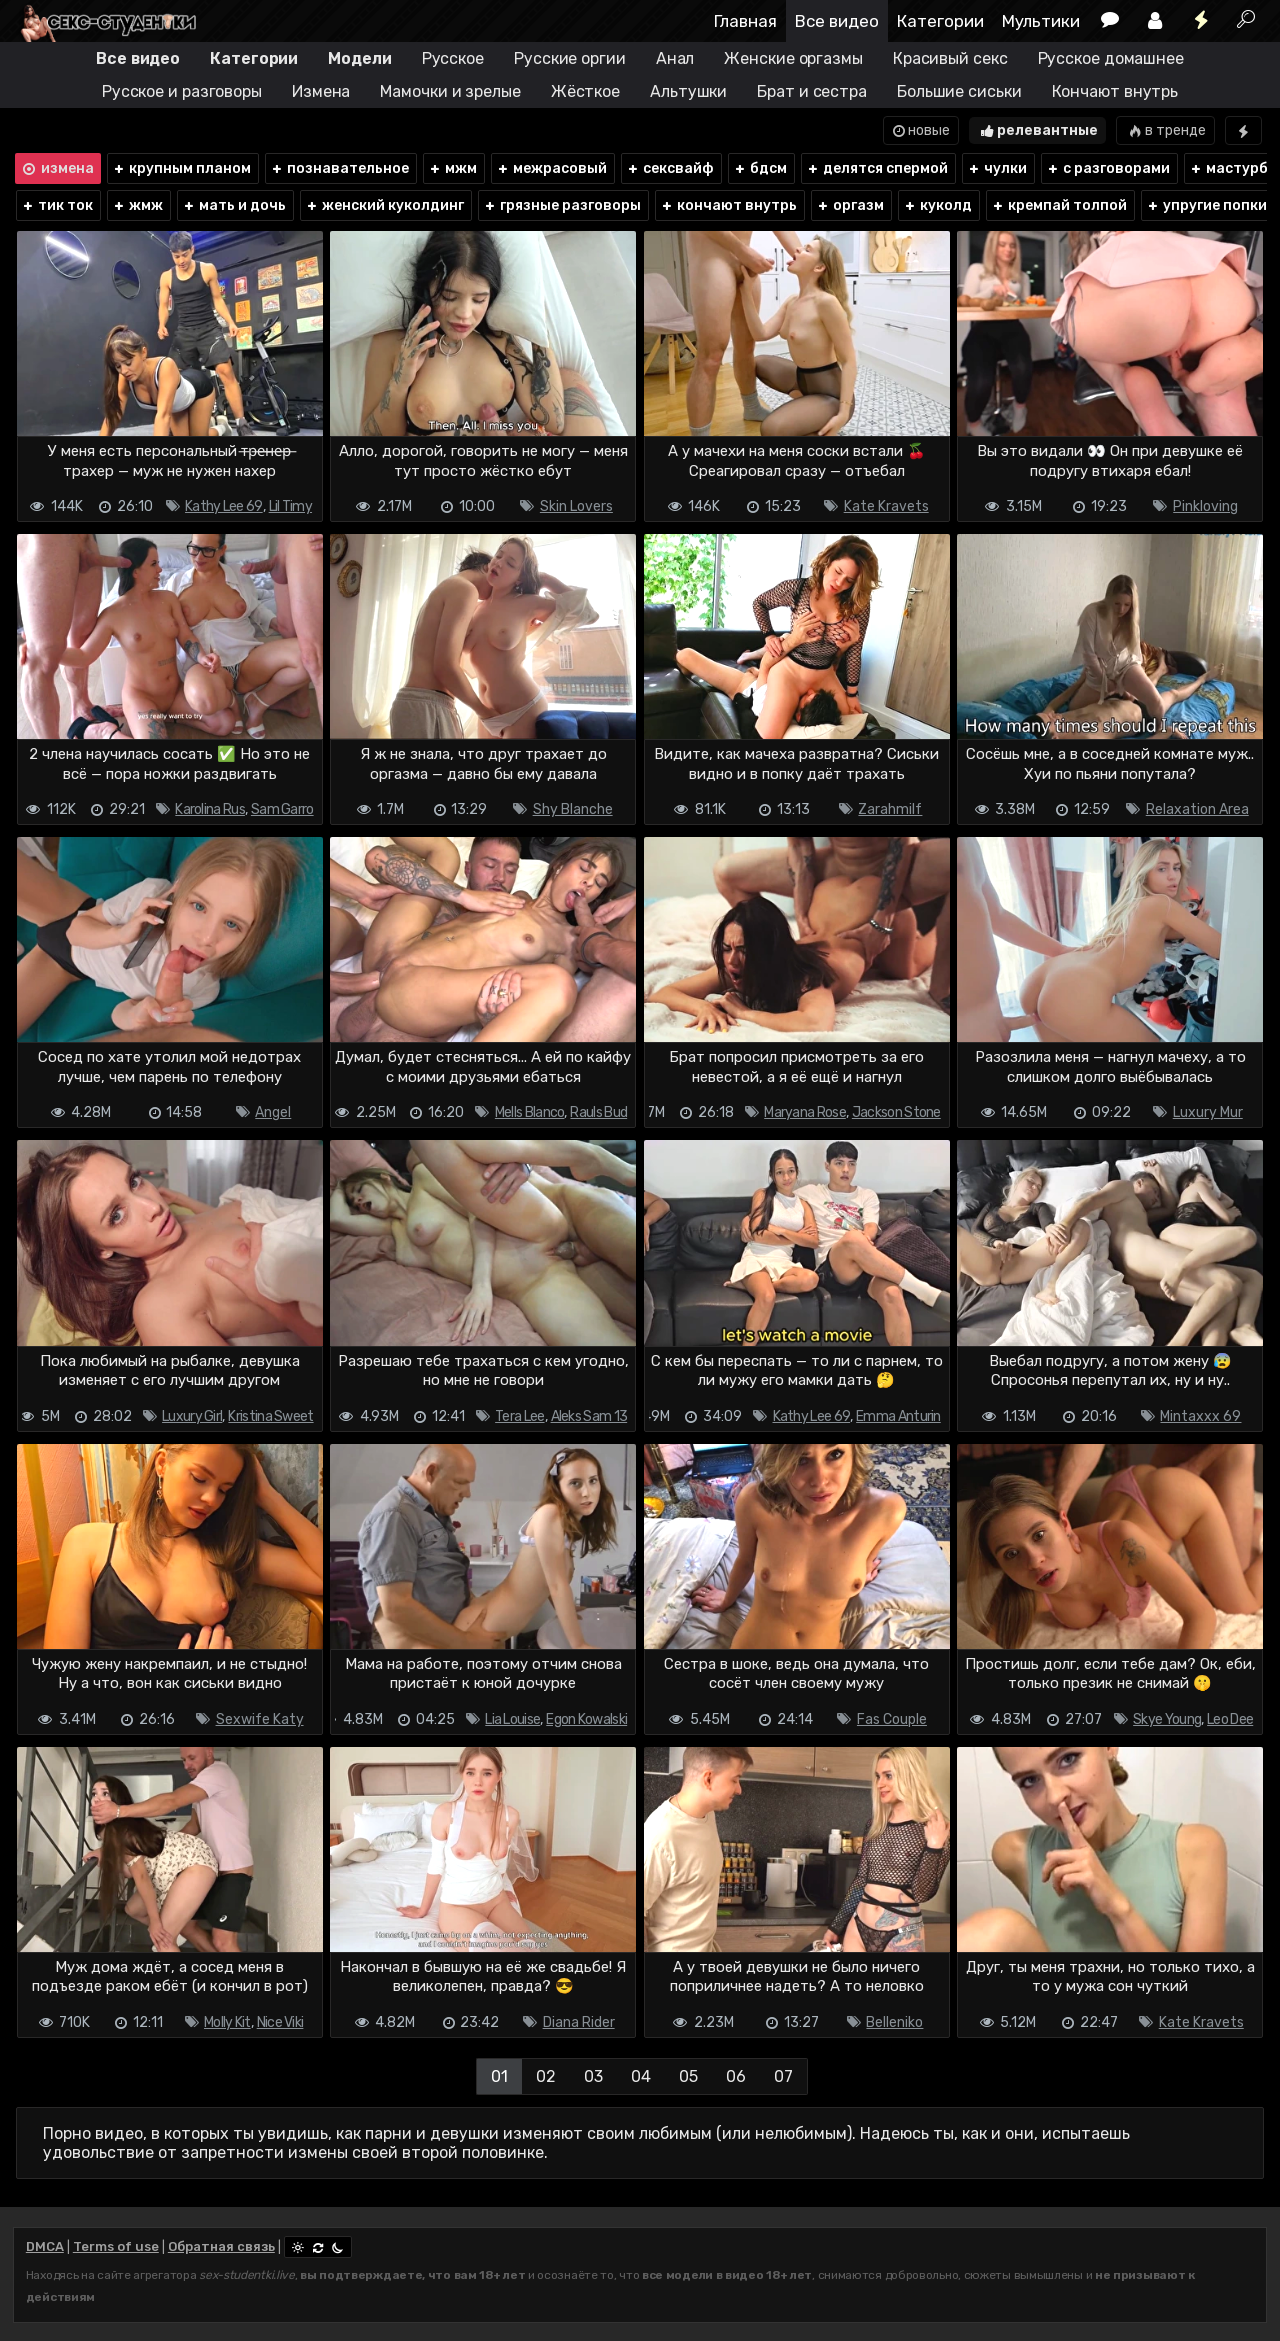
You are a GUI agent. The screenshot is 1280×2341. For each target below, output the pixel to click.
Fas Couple (892, 1719)
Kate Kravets (886, 506)
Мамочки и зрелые (450, 91)
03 (593, 2076)
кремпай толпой (1059, 205)
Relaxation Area (1197, 809)
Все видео (837, 21)
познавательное (339, 168)
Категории (940, 21)
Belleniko (894, 2022)
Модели (359, 58)
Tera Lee (519, 1416)
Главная (745, 21)
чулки (997, 168)
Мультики (1041, 21)
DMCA (45, 2246)
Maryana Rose (805, 1112)
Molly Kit (227, 2022)
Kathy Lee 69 (224, 506)
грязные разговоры (562, 205)
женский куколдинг (384, 205)
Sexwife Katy (260, 1719)
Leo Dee (1230, 1719)
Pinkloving (1205, 506)
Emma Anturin (898, 1416)
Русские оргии (570, 58)
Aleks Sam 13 (589, 1416)
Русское (453, 58)
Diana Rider (579, 2022)
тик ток (57, 205)
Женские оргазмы (793, 58)
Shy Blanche (573, 809)
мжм (452, 168)
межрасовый (551, 168)
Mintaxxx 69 (1200, 1416)
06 (736, 2076)
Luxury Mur (1208, 1112)
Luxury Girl (192, 1416)
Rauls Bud (598, 1112)
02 (546, 2076)
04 (641, 2076)
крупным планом (181, 168)
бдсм (760, 168)
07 (783, 2076)
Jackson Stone (896, 1112)
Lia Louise (512, 1719)
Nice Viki (280, 2022)
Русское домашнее (1111, 58)
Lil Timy (290, 506)
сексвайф (670, 168)
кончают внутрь (728, 205)
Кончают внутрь (1115, 91)
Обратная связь (221, 2246)
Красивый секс (950, 58)
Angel (273, 1112)
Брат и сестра (812, 91)
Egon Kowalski (586, 1719)
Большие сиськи (959, 91)
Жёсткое (585, 91)
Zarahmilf (890, 809)
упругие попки (1206, 205)
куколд (937, 205)
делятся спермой (877, 168)
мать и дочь (234, 205)
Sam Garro (282, 809)
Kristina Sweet (270, 1416)
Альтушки (688, 91)
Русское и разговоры (182, 91)
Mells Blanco (530, 1112)
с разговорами (1108, 168)
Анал (675, 58)
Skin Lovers (576, 506)
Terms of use (116, 2246)
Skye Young (1167, 1719)
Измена (321, 91)
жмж (137, 205)
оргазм (850, 205)
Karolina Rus (210, 809)
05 (688, 2076)
